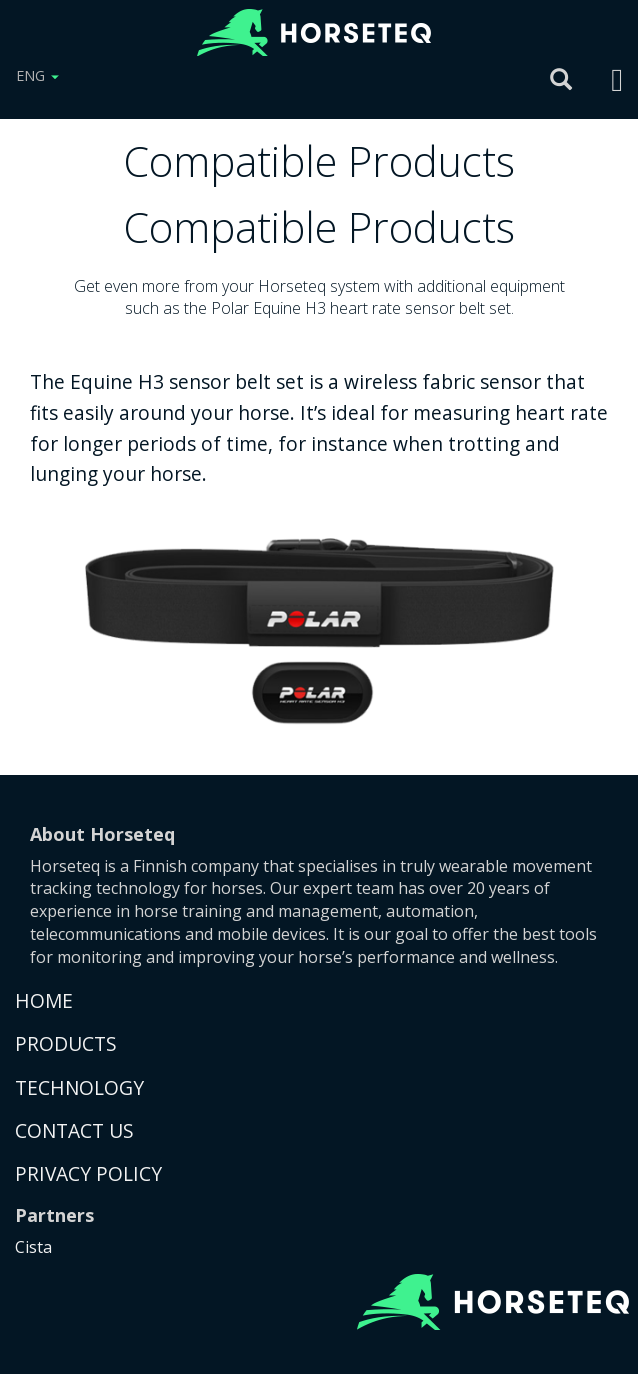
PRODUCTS (66, 1043)
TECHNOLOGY (79, 1087)
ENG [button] (37, 75)
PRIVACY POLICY (88, 1173)
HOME (44, 1000)
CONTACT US (74, 1130)
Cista (33, 1247)
